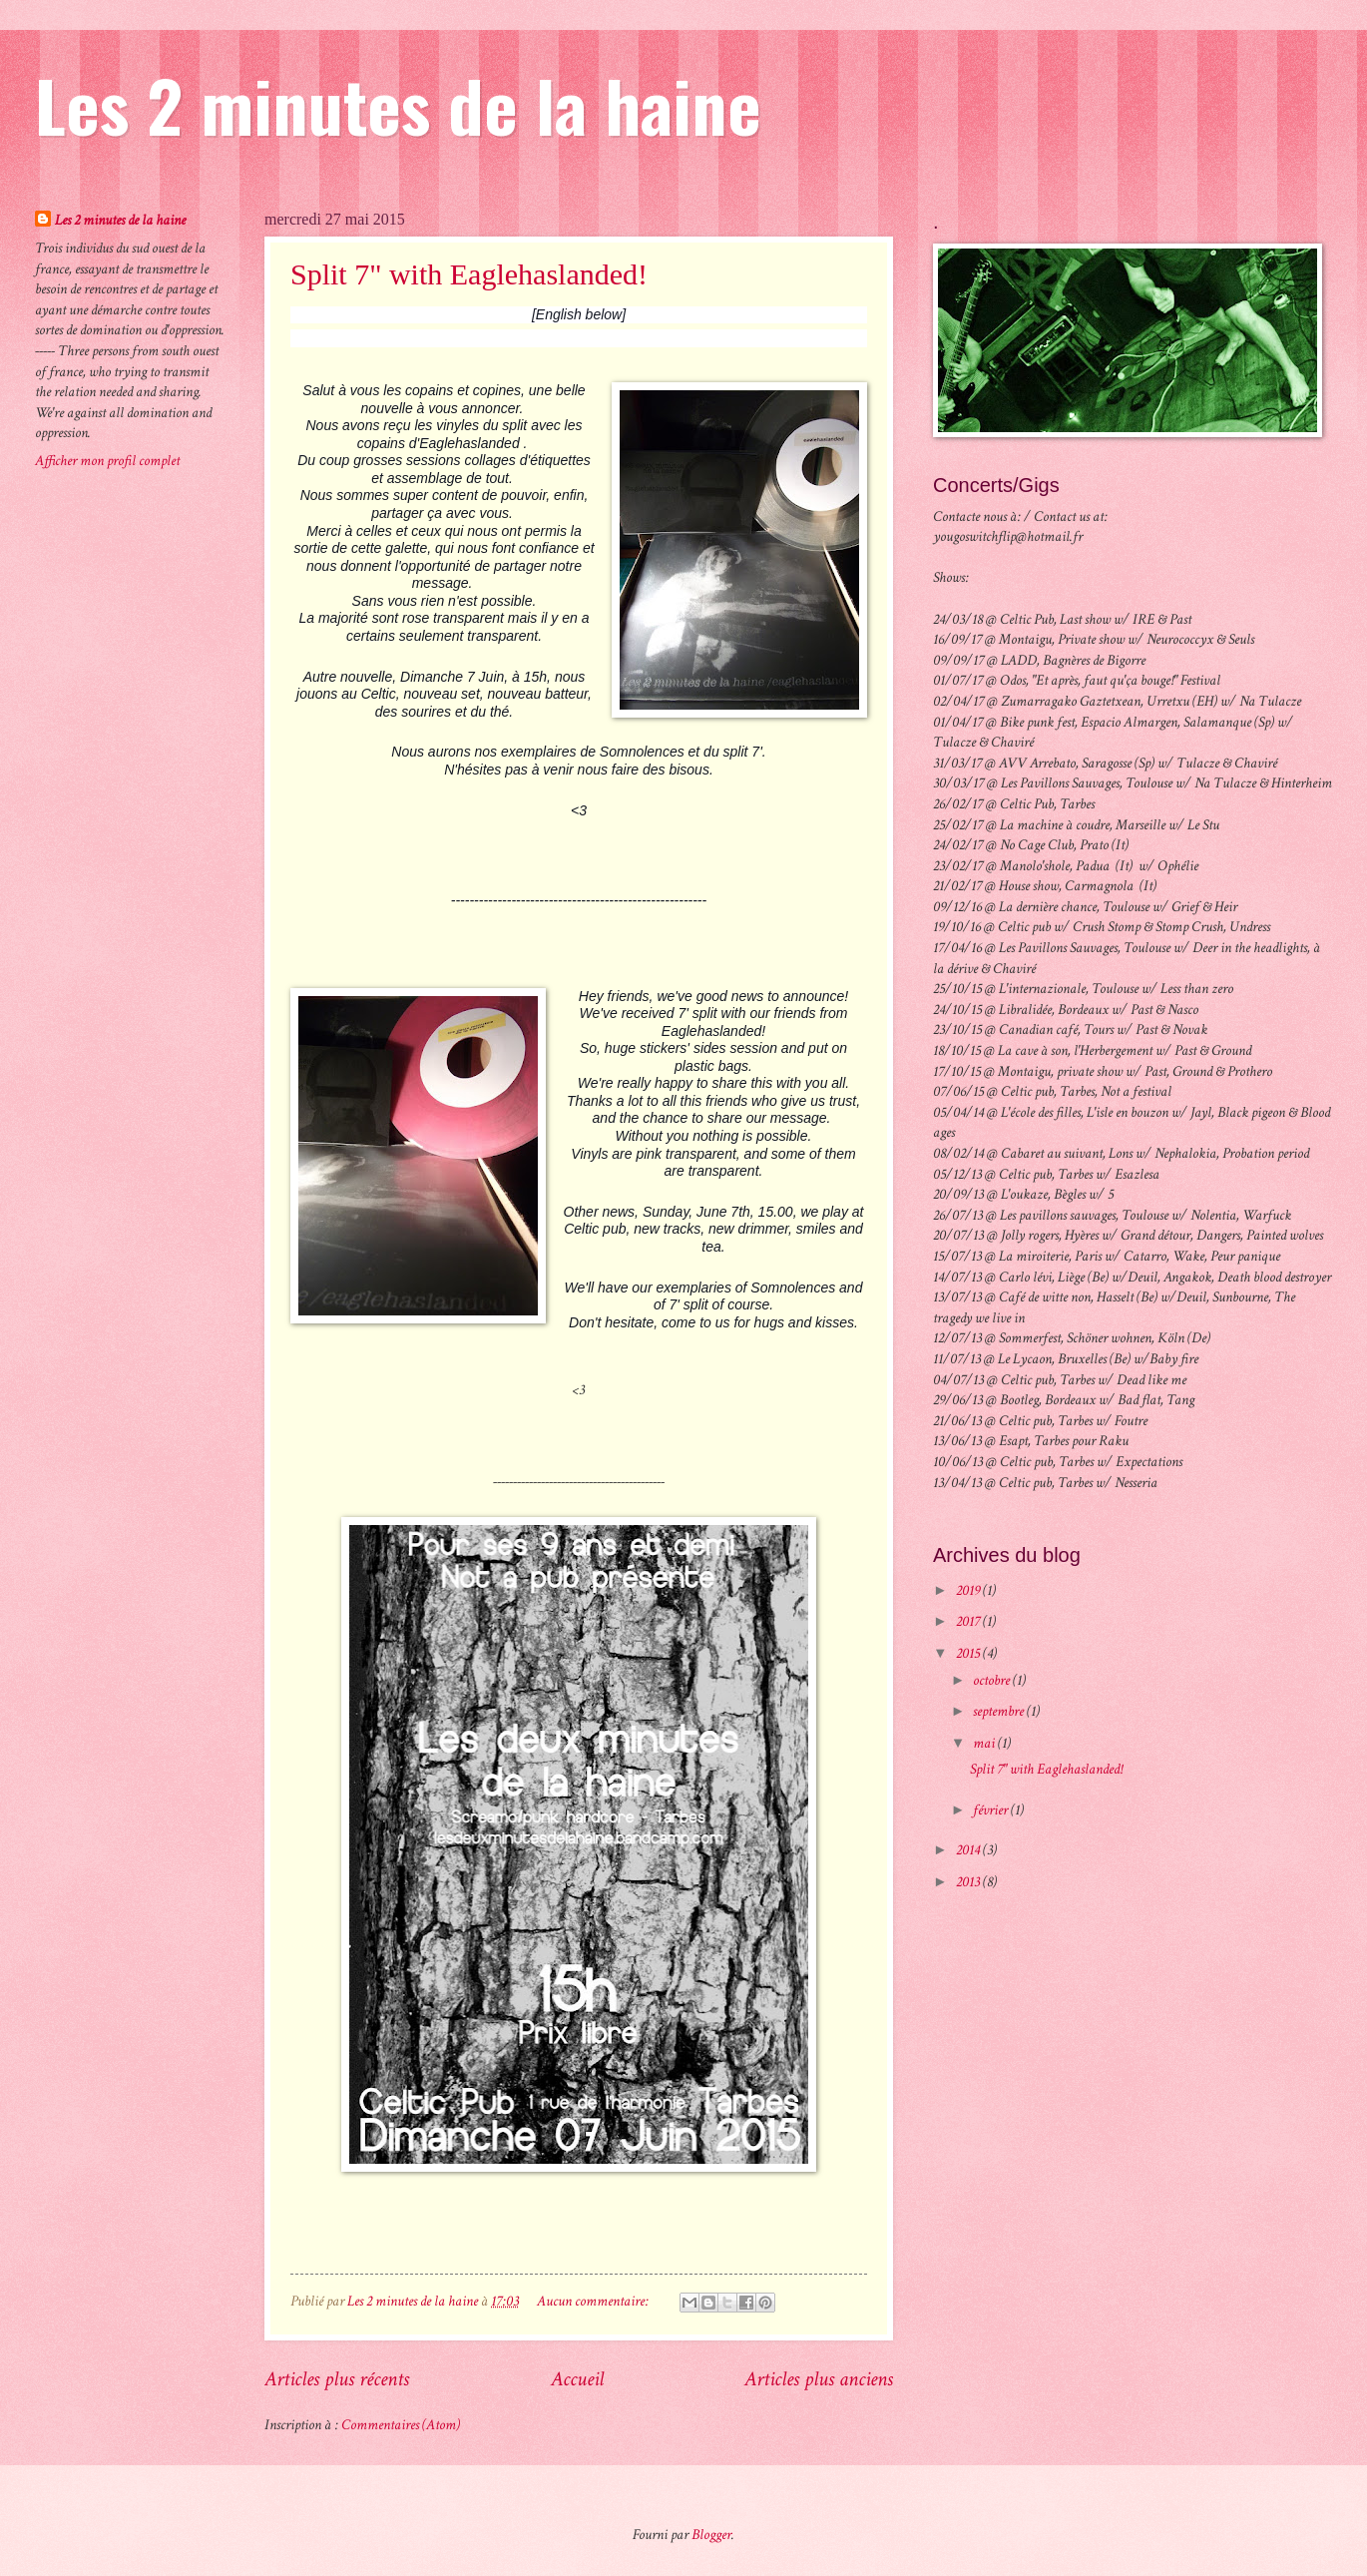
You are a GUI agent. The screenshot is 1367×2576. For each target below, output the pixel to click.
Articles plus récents (336, 2378)
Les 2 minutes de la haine (398, 104)
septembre (1000, 1711)
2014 (969, 1849)
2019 (969, 1590)
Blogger (711, 2534)
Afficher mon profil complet (107, 460)
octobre (993, 1680)
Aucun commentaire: (594, 2301)
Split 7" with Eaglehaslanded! (469, 274)
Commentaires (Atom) (400, 2424)
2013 (969, 1881)
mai (985, 1743)
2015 (969, 1653)
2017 (969, 1621)
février (992, 1810)
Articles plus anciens (818, 2378)
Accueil (577, 2378)
